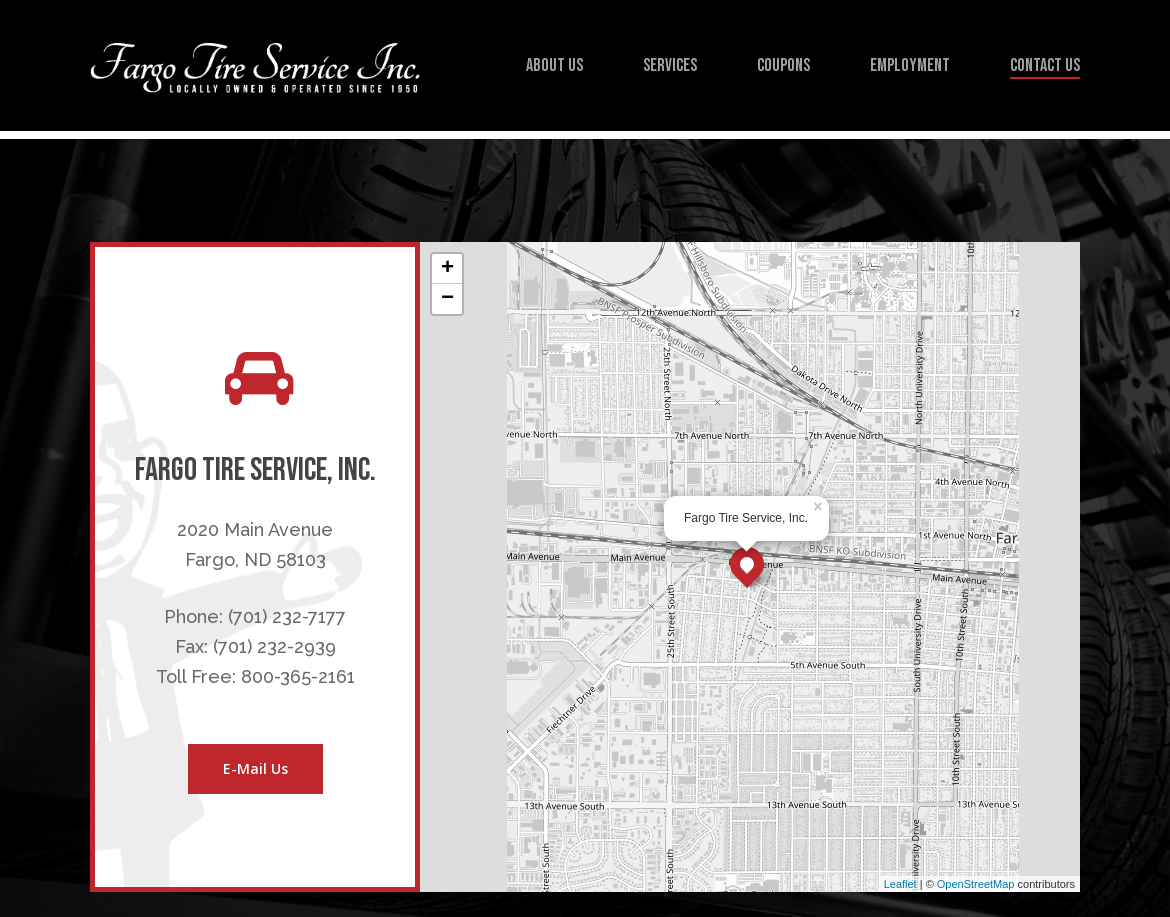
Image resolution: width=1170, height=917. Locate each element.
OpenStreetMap (976, 884)
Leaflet (900, 884)
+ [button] (447, 269)
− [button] (447, 299)
